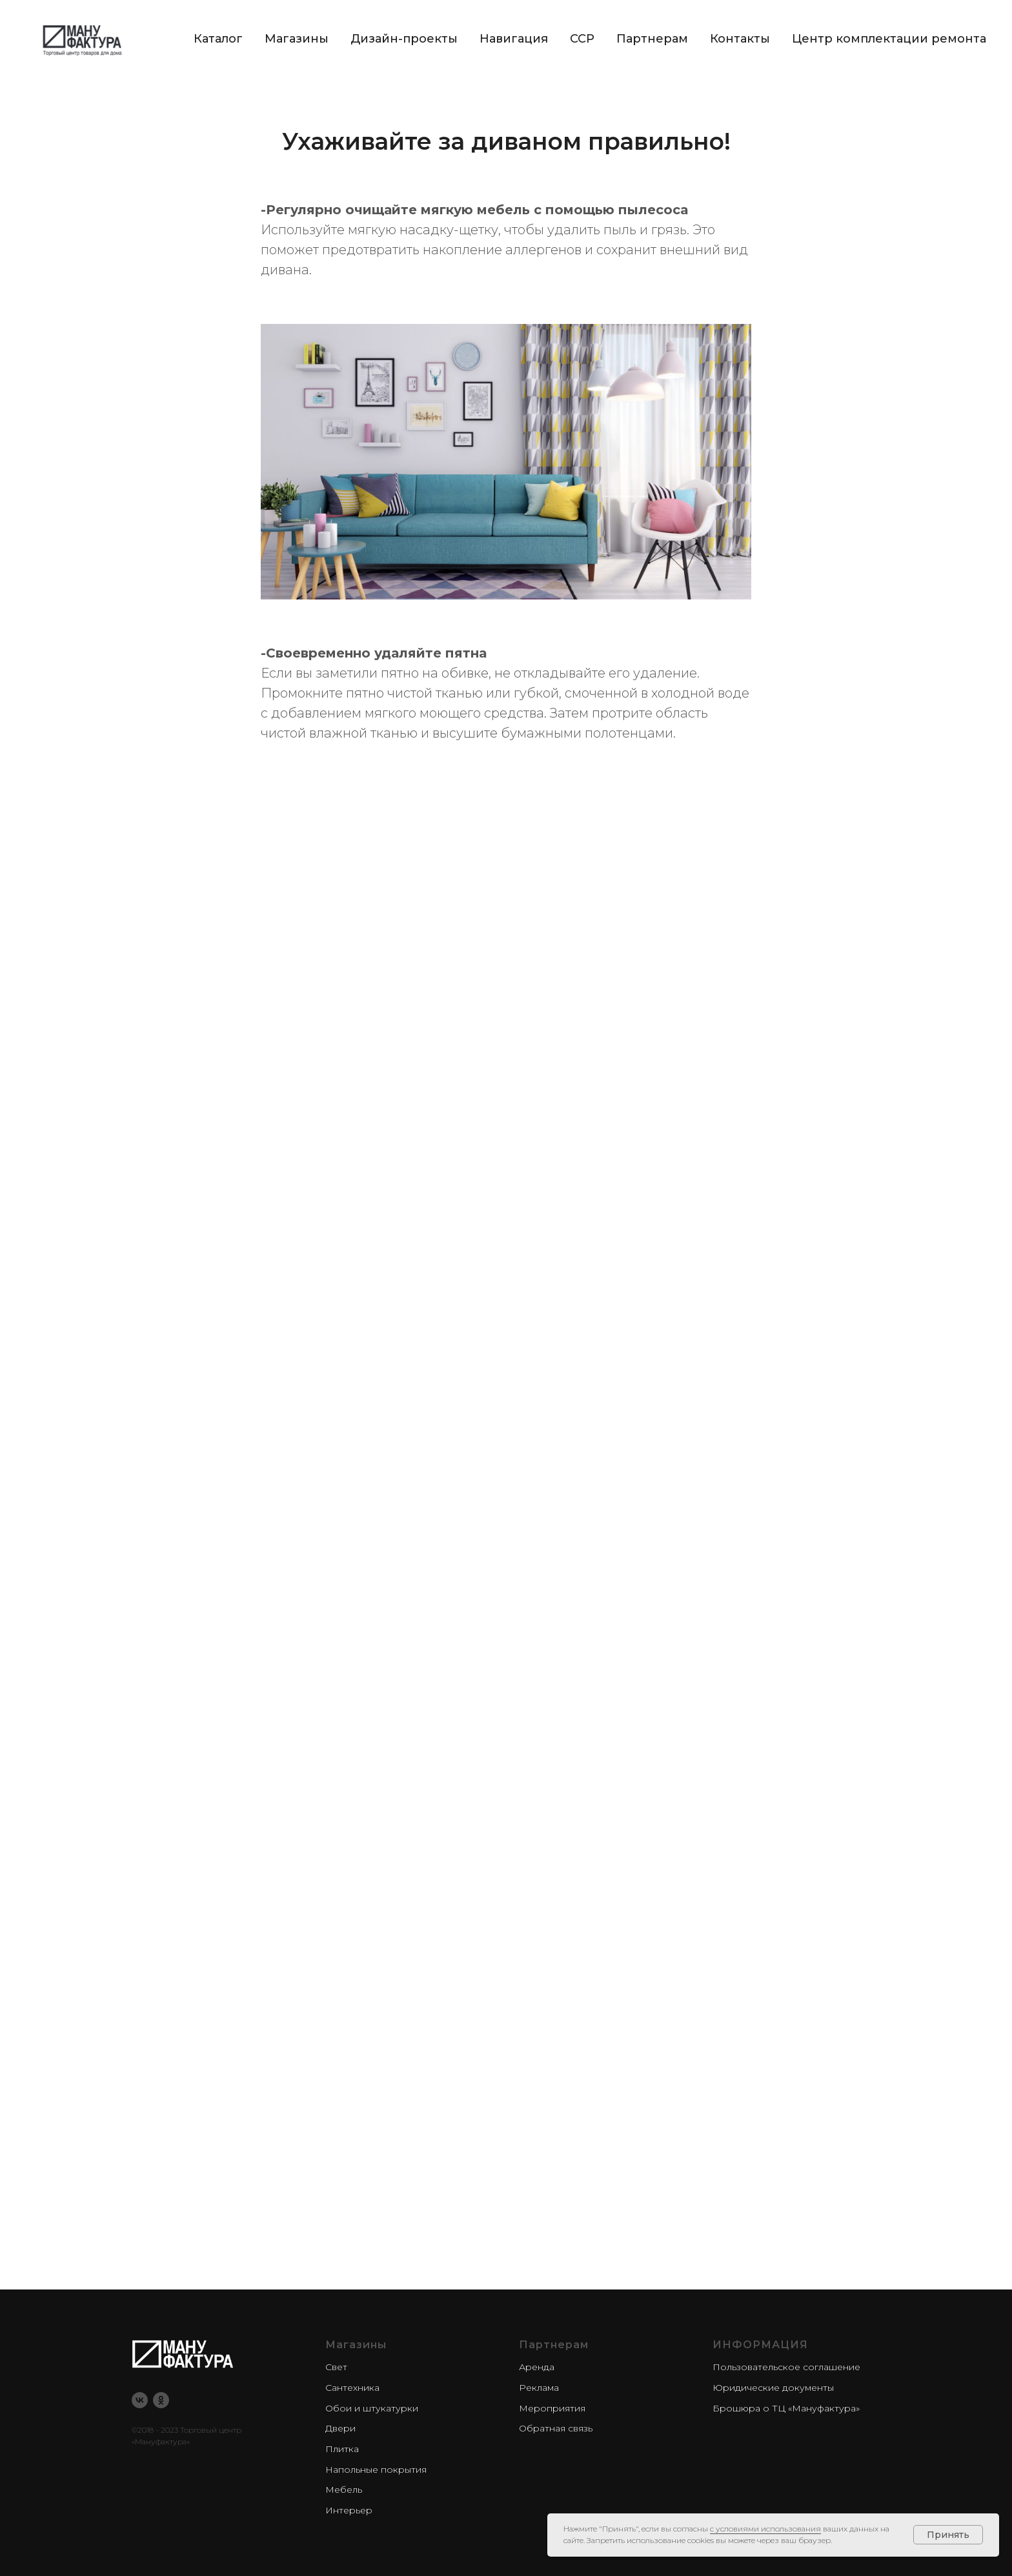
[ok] (161, 2400)
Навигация (514, 39)
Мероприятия (552, 2408)
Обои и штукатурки (371, 2408)
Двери (340, 2428)
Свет (336, 2367)
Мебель (343, 2489)
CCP (582, 39)
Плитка (342, 2449)
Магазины (297, 39)
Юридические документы (773, 2387)
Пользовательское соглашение (786, 2367)
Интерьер (348, 2510)
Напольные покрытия (376, 2469)
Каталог (218, 39)
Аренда (536, 2367)
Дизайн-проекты (404, 39)
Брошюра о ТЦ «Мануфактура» (786, 2408)
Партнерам (652, 39)
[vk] (140, 2400)
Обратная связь (555, 2428)
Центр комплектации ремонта (889, 39)
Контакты (740, 39)
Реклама (539, 2387)
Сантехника (352, 2387)
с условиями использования (765, 2528)
